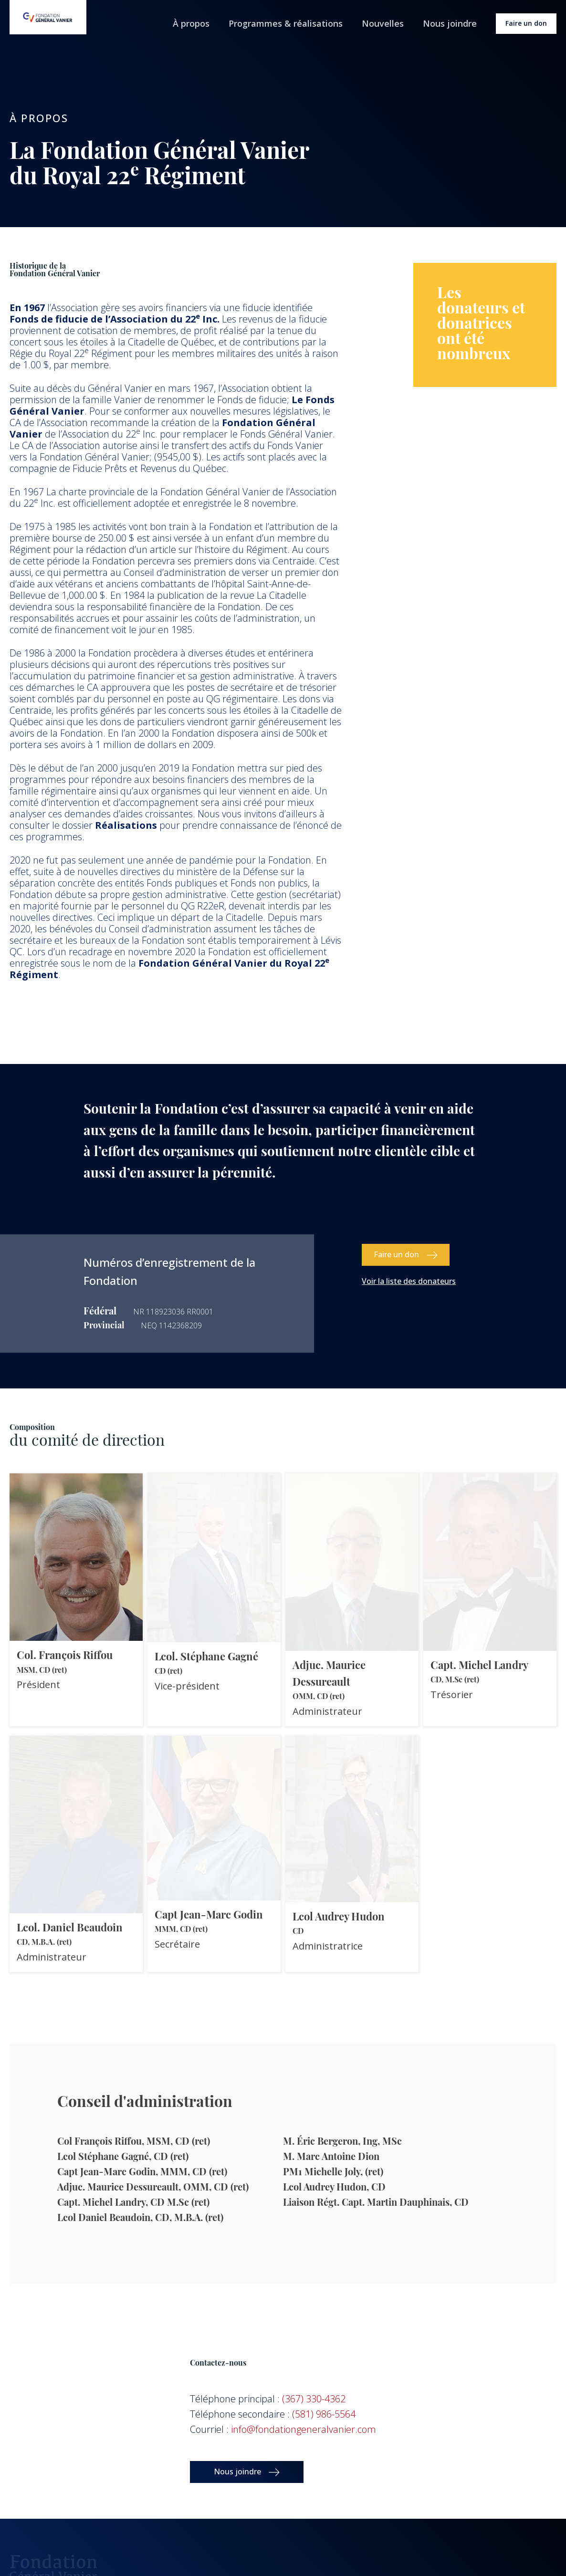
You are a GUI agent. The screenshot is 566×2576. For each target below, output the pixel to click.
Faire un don (526, 23)
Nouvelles (383, 23)
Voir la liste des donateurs (409, 1281)
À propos (191, 23)
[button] (406, 1255)
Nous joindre (450, 23)
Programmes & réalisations (286, 23)
